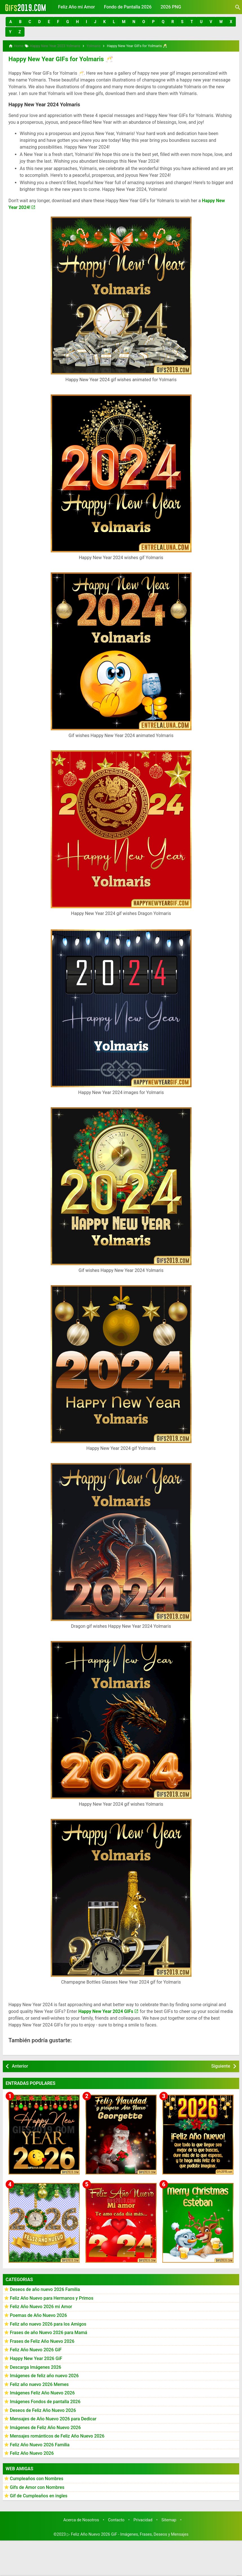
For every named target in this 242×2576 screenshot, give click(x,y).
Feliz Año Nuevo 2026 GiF (36, 2348)
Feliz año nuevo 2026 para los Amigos (48, 2322)
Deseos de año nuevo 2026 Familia (45, 2287)
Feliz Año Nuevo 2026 (32, 2451)
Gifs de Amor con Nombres (37, 2485)
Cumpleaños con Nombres (36, 2477)
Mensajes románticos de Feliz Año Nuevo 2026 (57, 2434)
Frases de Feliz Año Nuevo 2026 (42, 2339)
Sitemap (168, 2518)
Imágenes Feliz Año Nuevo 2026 (42, 2391)
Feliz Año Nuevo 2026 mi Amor (41, 2305)
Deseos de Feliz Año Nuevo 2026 (43, 2408)
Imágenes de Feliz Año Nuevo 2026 (45, 2426)
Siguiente (220, 2064)
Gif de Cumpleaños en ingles (38, 2494)
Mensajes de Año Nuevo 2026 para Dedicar (53, 2417)
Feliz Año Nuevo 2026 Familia (40, 2443)
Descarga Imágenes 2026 (35, 2365)
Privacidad (143, 2518)
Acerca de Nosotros (81, 2518)
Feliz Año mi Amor (76, 7)
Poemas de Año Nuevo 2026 (38, 2313)
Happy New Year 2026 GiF (36, 2356)
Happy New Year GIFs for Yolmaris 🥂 (56, 57)
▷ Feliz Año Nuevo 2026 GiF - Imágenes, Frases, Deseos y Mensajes (127, 2532)
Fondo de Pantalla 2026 (128, 7)
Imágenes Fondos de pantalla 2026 (45, 2400)
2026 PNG (171, 7)
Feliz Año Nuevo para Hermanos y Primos (51, 2296)
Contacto (116, 2518)
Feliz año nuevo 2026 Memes (39, 2382)
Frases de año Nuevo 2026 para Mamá (48, 2331)
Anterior (20, 2064)
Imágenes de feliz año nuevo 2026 (44, 2374)
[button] (10, 22)
